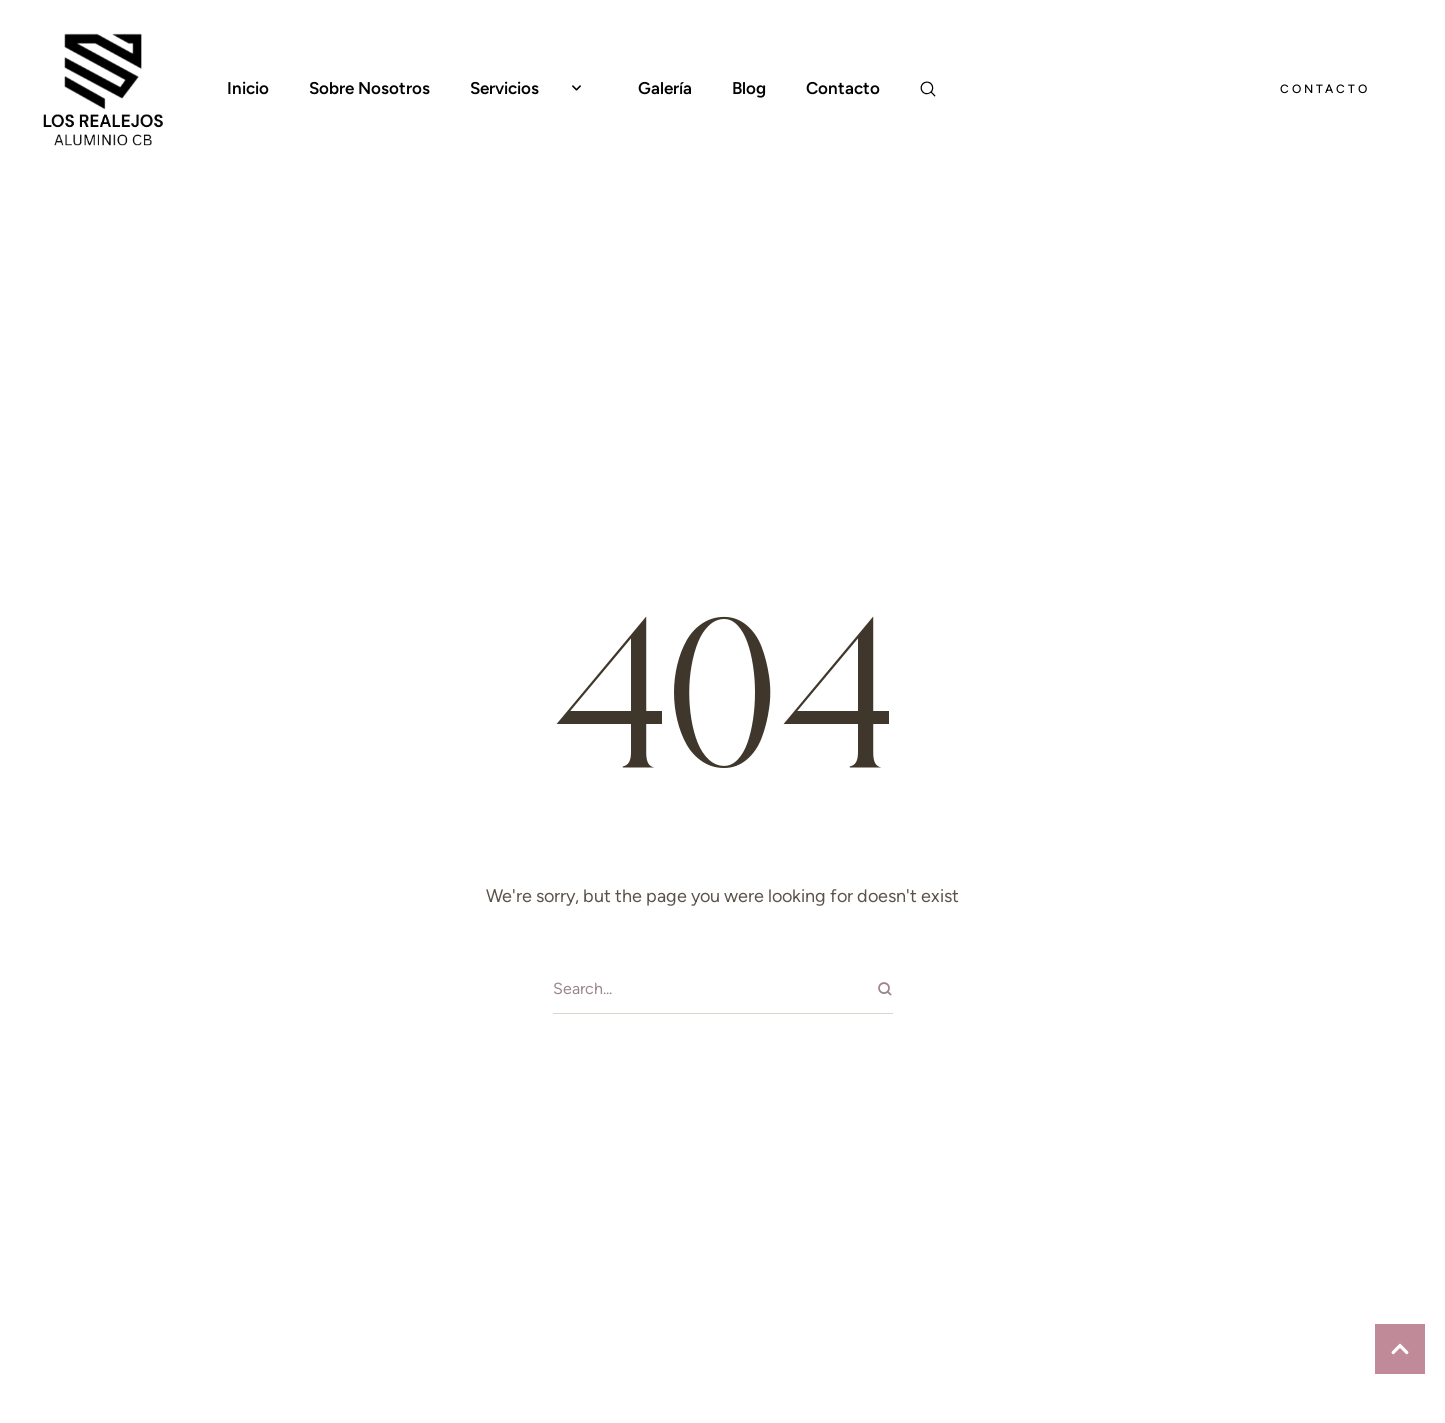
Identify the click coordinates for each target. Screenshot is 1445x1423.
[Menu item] (248, 88)
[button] (576, 89)
